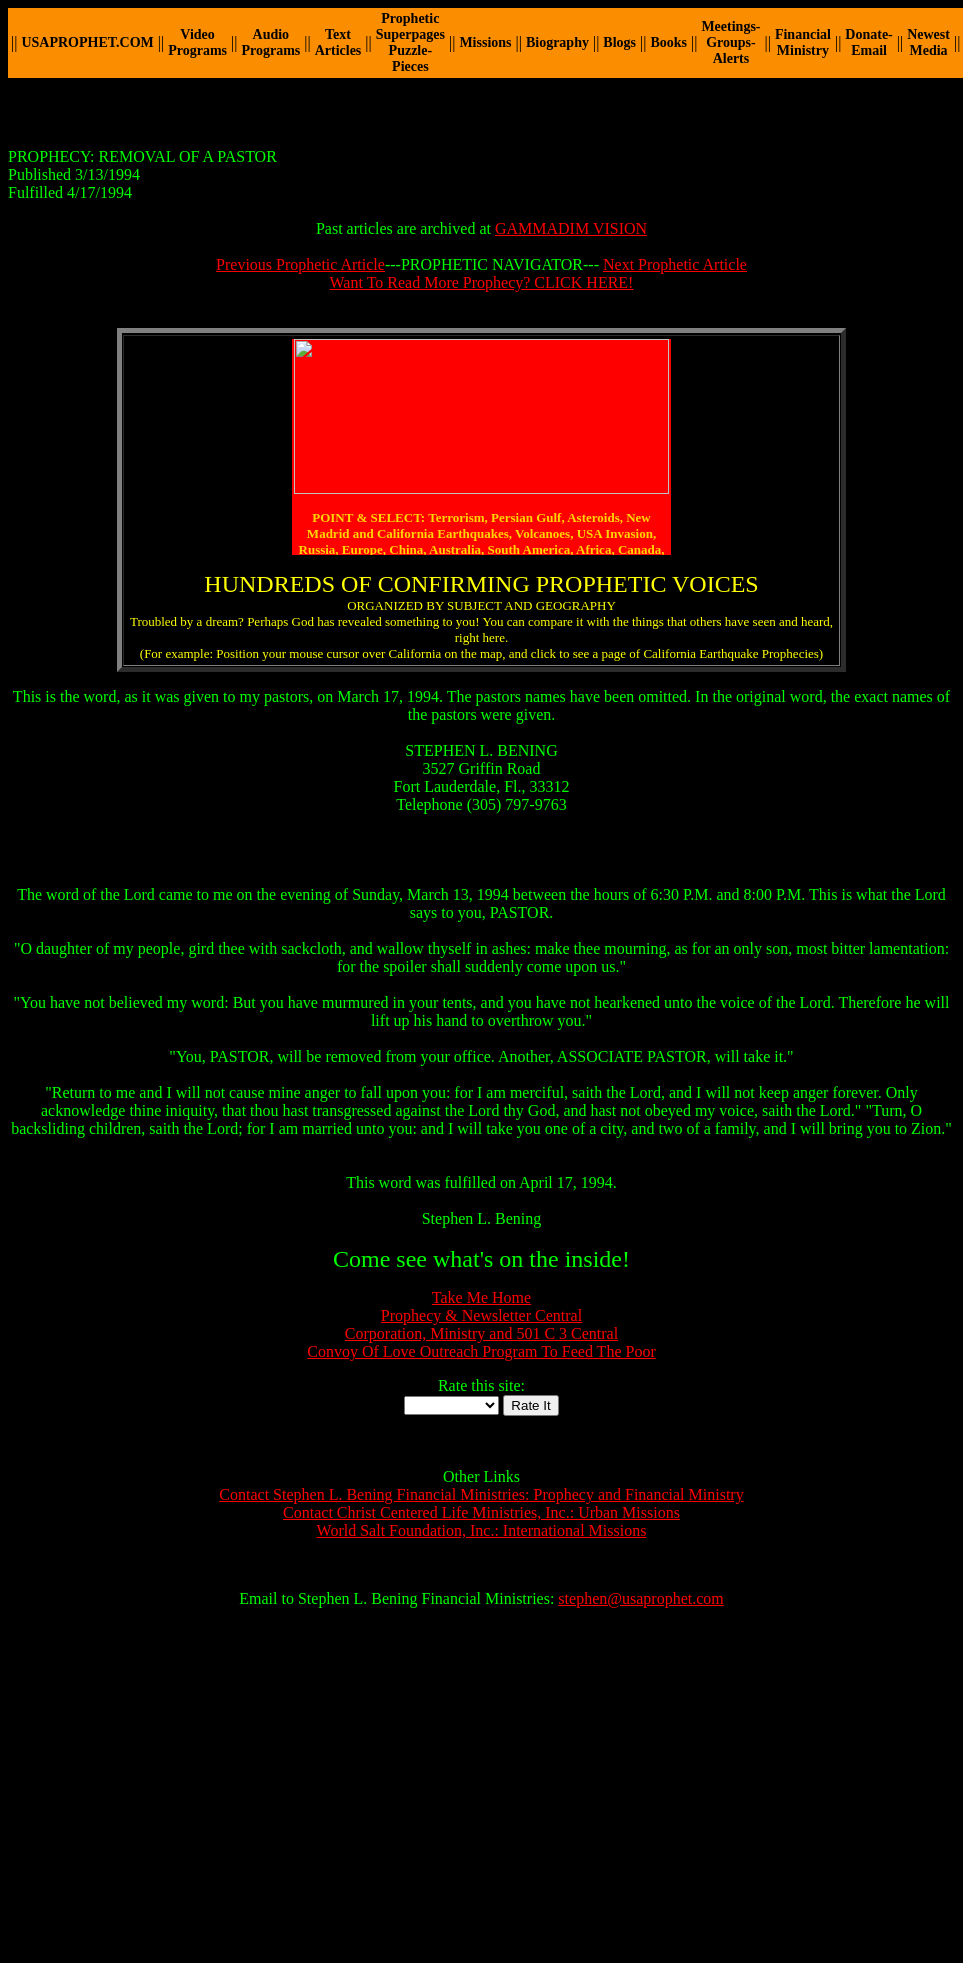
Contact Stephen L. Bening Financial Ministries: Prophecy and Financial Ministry (481, 1494)
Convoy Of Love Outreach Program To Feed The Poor (481, 1351)
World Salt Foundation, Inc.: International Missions (482, 1530)
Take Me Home (481, 1297)
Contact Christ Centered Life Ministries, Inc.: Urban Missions (481, 1512)
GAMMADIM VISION (571, 228)
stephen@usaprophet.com (640, 1598)
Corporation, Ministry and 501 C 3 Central (481, 1333)
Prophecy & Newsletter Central (481, 1315)
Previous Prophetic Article (300, 264)
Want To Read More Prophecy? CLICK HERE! (482, 282)
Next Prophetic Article (675, 264)
